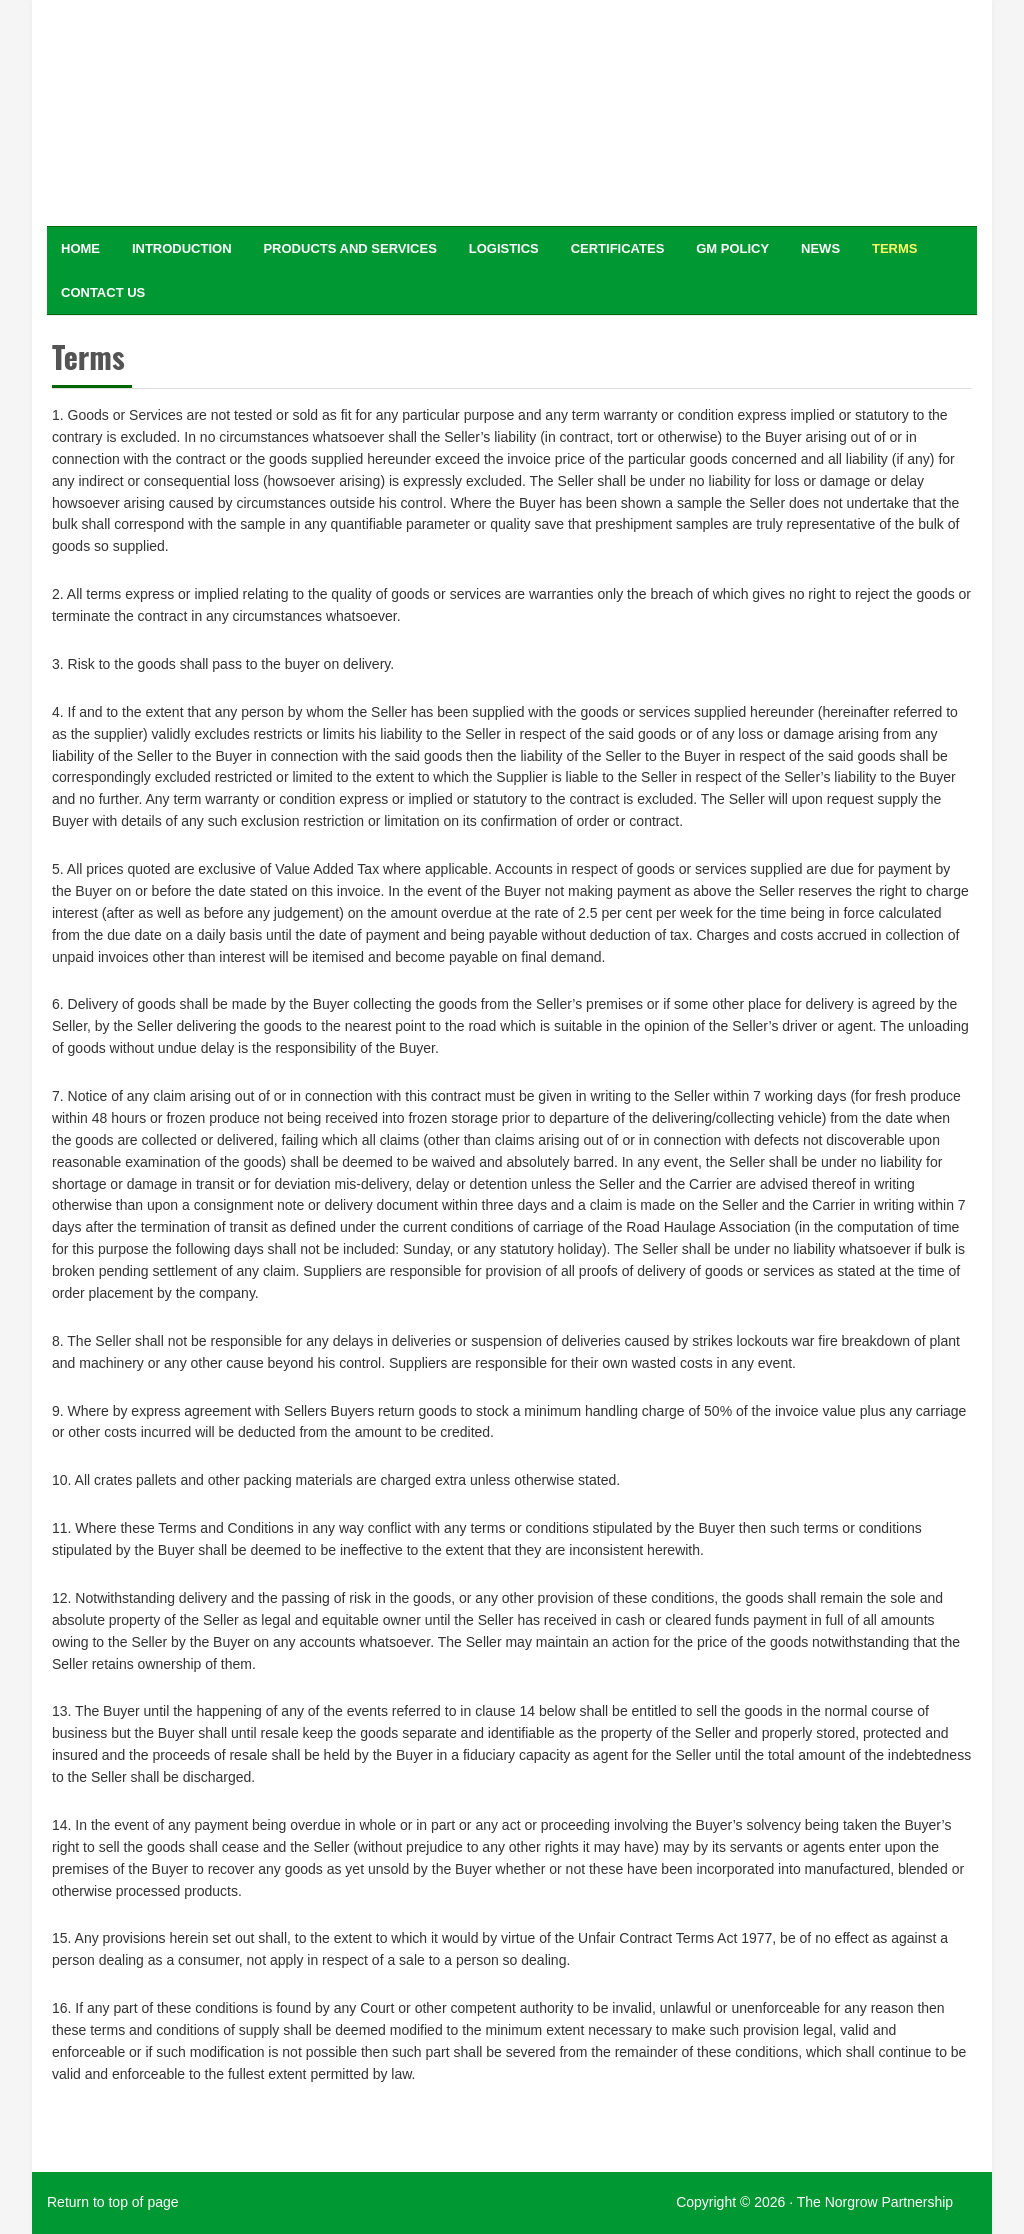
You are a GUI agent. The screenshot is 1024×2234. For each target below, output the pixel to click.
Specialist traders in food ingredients (202, 109)
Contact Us (103, 292)
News (820, 248)
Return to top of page (113, 2202)
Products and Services (349, 248)
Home (80, 248)
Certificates (618, 248)
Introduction (182, 248)
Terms (895, 248)
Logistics (504, 248)
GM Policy (732, 248)
